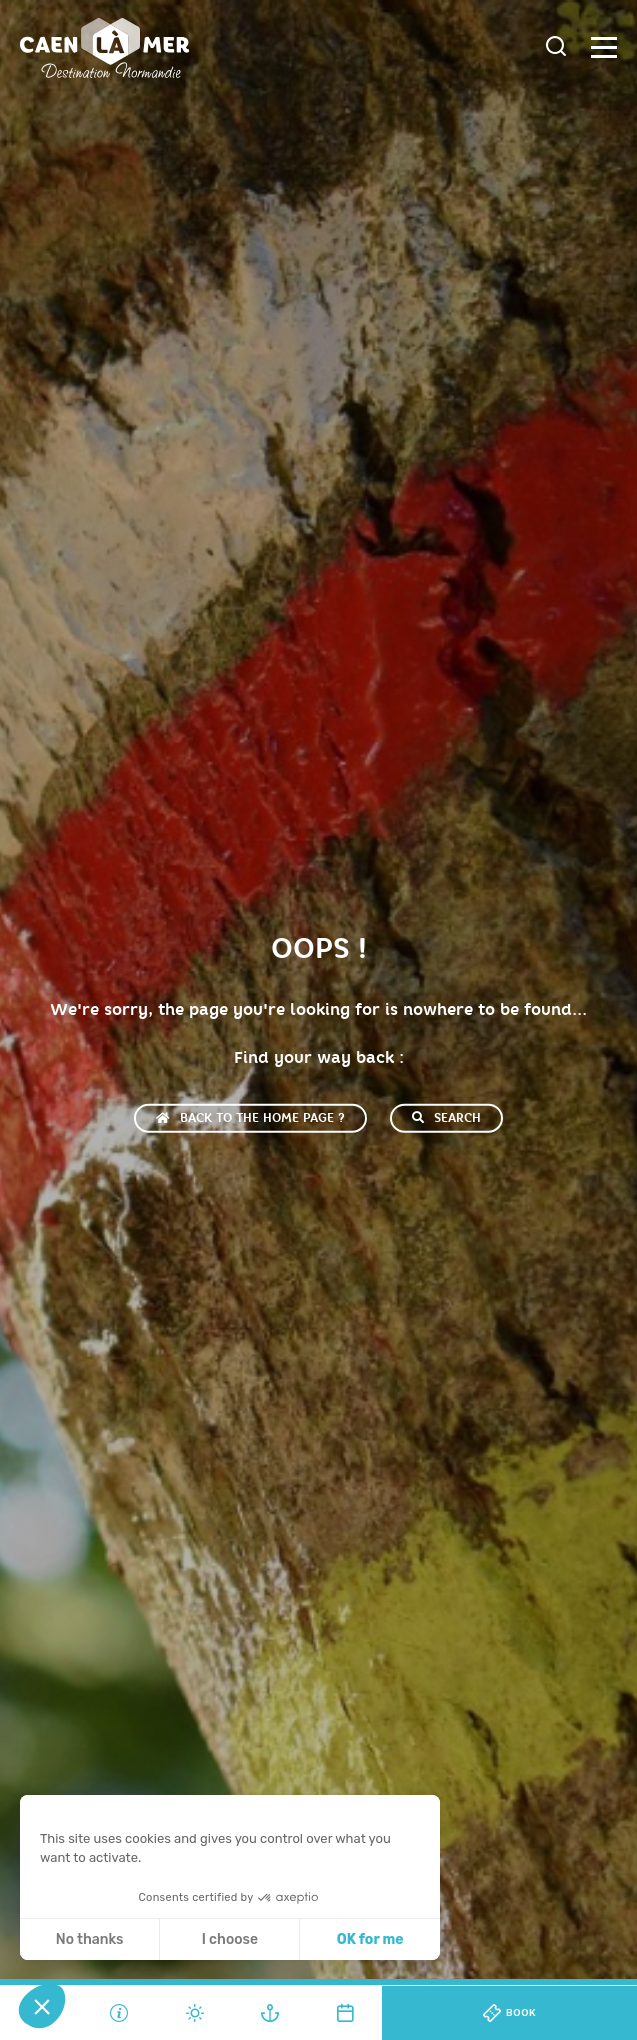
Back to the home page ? (250, 1118)
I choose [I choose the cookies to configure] (230, 1939)
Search (446, 1118)
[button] (42, 2006)
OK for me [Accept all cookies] (370, 1939)
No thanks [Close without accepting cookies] (90, 1939)
